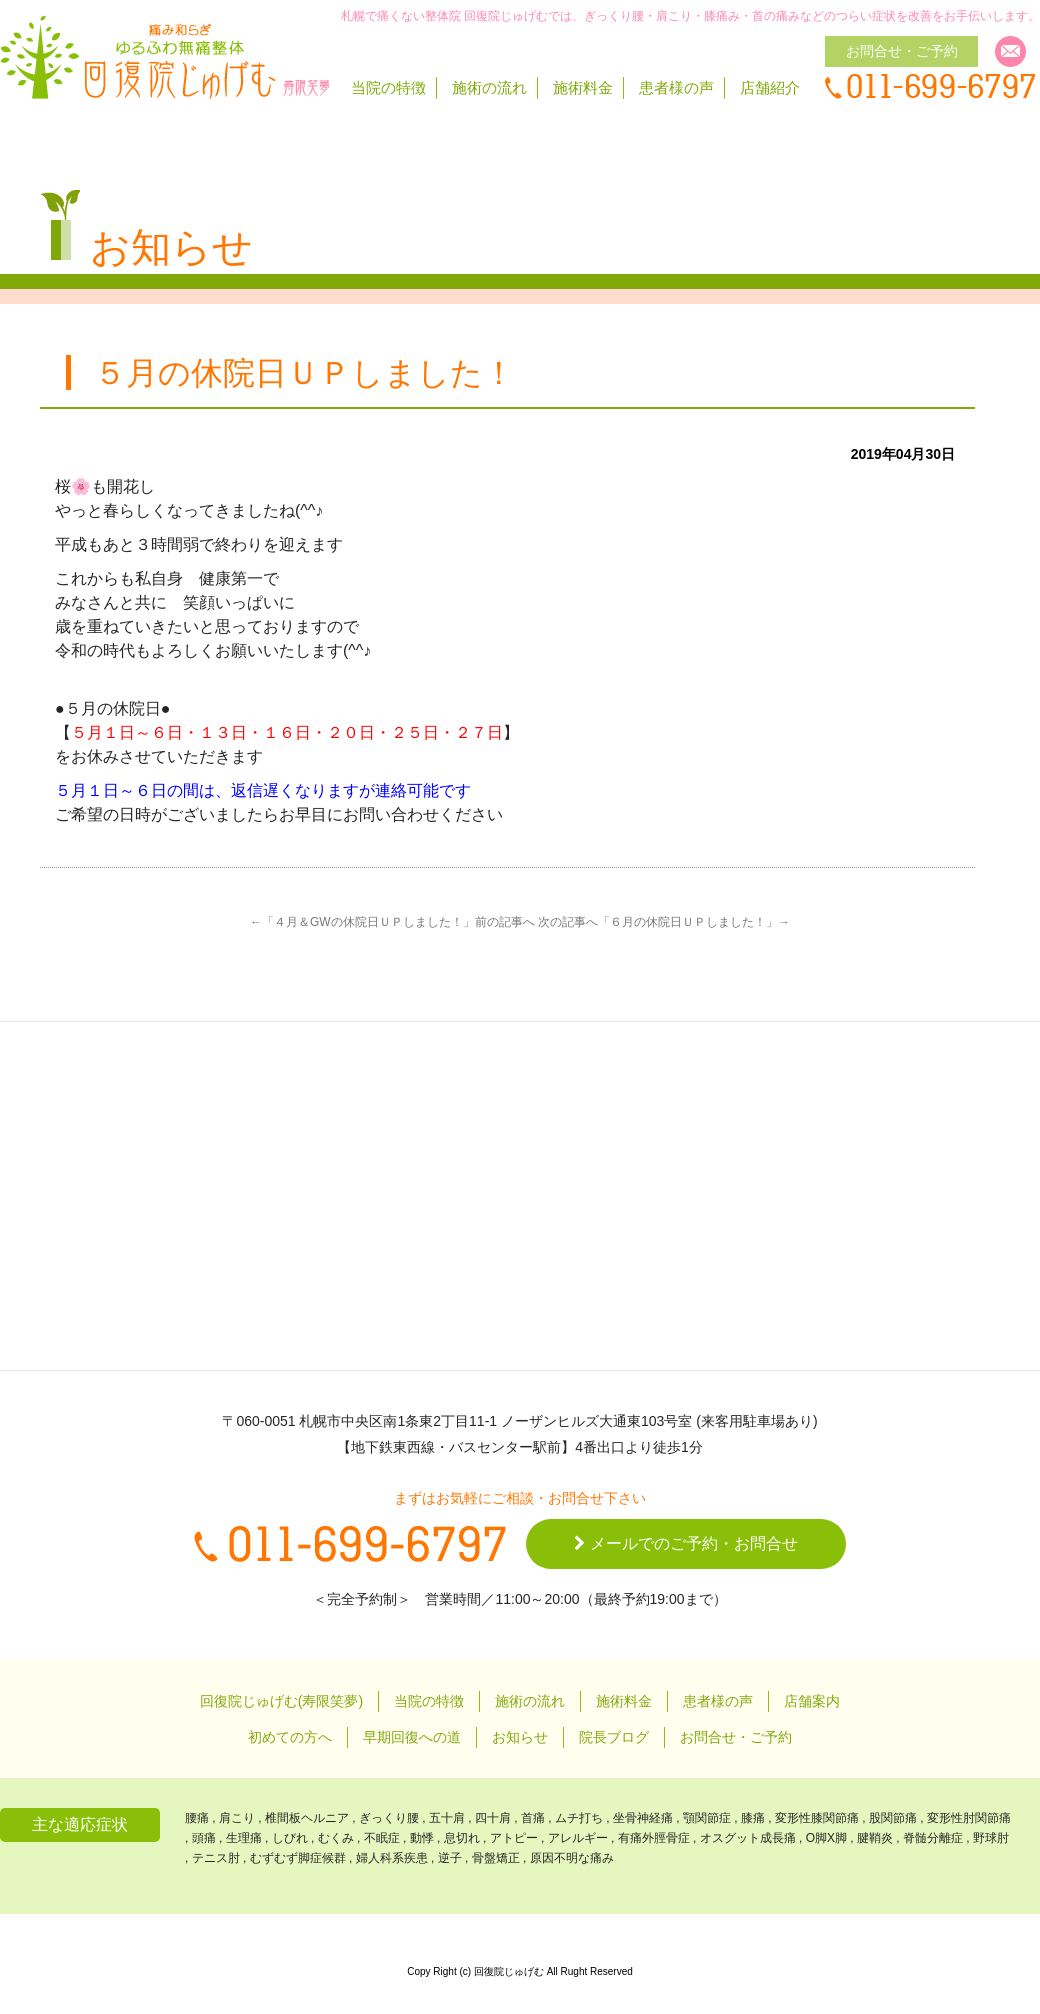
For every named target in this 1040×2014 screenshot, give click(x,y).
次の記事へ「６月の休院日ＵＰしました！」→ (664, 922)
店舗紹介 (770, 87)
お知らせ (520, 1737)
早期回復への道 (412, 1737)
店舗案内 (812, 1701)
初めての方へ (290, 1737)
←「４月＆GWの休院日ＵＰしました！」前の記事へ (392, 922)
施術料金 (583, 87)
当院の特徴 (388, 87)
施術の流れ (489, 87)
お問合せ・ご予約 (736, 1737)
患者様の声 (676, 87)
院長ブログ (614, 1737)
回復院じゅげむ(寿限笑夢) (281, 1701)
